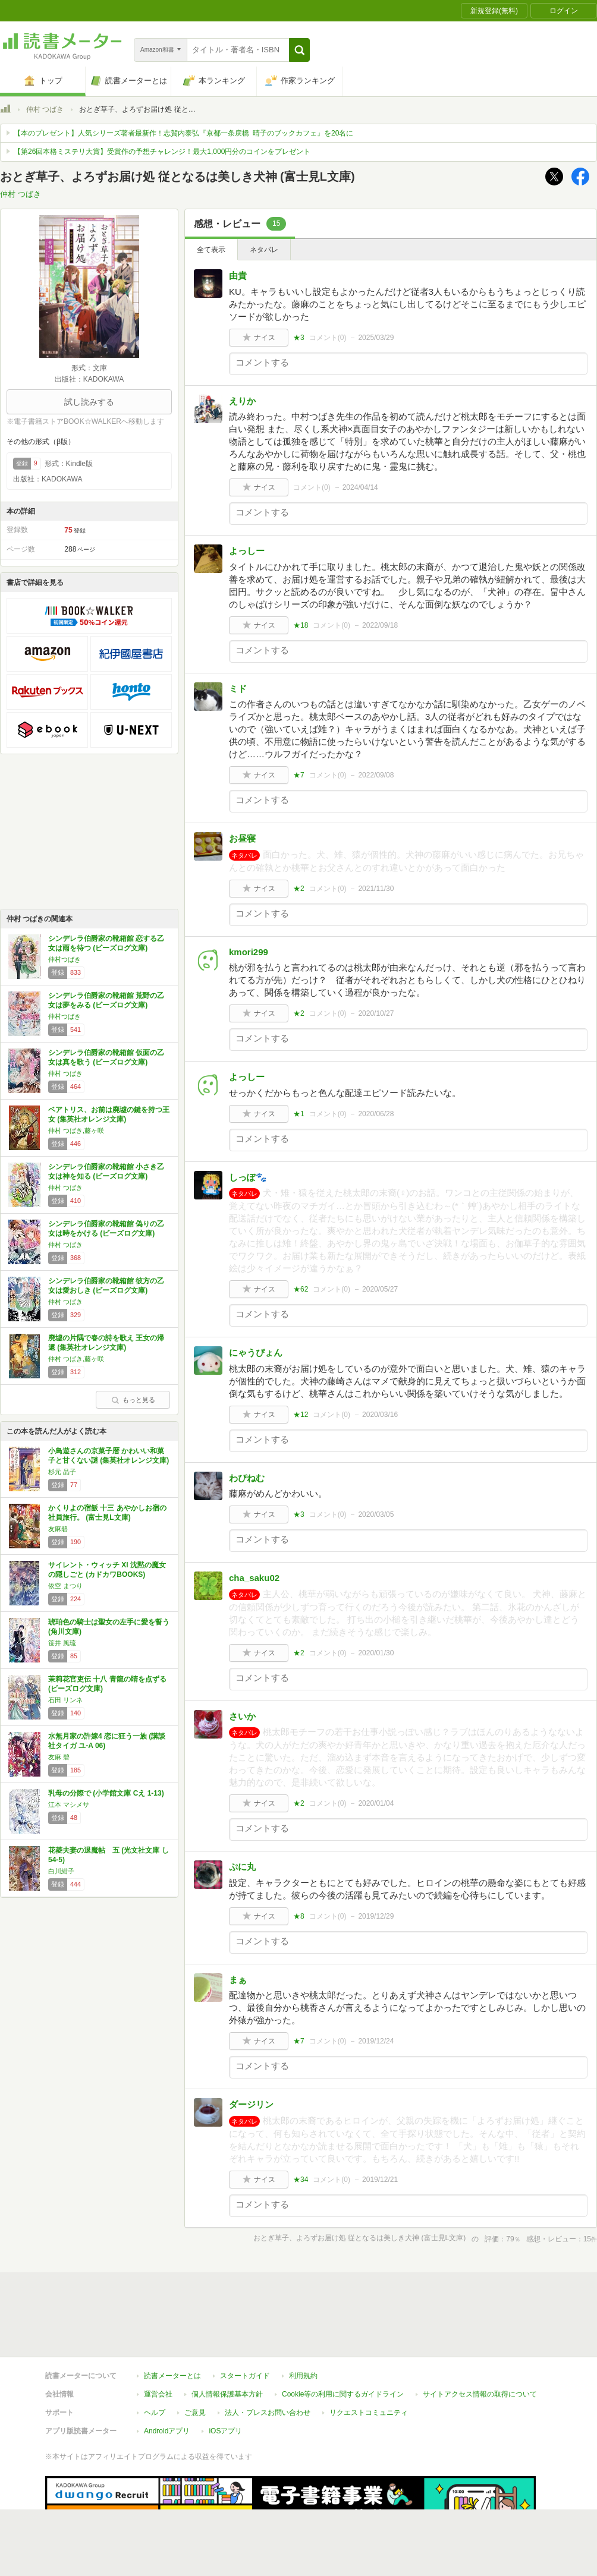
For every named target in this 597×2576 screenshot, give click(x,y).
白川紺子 (61, 1871)
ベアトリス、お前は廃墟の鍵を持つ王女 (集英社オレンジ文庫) (108, 1114)
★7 (298, 775)
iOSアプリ (225, 2431)
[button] (299, 50)
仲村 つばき (45, 109)
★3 (298, 337)
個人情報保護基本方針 (227, 2394)
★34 (300, 2179)
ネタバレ (264, 249)
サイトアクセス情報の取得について (480, 2394)
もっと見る (133, 1400)
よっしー (247, 551)
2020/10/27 (376, 1013)
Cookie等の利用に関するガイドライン (343, 2394)
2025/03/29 (376, 337)
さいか (242, 1716)
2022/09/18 (380, 625)
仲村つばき (64, 959)
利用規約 (303, 2375)
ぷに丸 (242, 1867)
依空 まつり (65, 1585)
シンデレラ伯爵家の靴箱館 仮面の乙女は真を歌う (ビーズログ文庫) (106, 1057)
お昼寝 (242, 838)
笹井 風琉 (62, 1642)
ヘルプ (154, 2412)
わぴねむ (247, 1478)
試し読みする (89, 402)
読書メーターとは (172, 2375)
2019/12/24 (376, 2041)
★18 (300, 625)
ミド (238, 689)
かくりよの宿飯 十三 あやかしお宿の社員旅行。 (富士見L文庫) (107, 1513)
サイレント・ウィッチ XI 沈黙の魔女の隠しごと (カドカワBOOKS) (107, 1570)
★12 (300, 1414)
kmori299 (248, 952)
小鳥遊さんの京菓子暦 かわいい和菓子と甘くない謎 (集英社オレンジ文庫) (108, 1456)
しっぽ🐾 (248, 1177)
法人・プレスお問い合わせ (267, 2412)
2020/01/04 (376, 1803)
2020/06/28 (376, 1113)
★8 (298, 1916)
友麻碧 (58, 1528)
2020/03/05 (376, 1514)
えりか (242, 401)
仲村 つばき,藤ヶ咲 (76, 1130)
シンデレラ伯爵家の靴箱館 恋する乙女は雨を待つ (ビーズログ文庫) (106, 943)
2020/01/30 (376, 1653)
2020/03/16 (380, 1414)
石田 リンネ (65, 1699)
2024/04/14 (360, 487)
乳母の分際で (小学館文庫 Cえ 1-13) (106, 1793)
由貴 (238, 275)
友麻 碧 (59, 1757)
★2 (298, 888)
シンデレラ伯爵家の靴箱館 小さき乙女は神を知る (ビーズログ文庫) (106, 1171)
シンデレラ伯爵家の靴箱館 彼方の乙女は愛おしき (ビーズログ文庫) (106, 1286)
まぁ (238, 1979)
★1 (298, 1114)
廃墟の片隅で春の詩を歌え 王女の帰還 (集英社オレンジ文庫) (106, 1343)
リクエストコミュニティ (368, 2412)
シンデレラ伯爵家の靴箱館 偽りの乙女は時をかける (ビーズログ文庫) (106, 1228)
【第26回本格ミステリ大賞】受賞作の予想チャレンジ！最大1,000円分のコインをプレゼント (162, 151)
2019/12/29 (376, 1916)
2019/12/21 (380, 2179)
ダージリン (251, 2104)
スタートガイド (245, 2375)
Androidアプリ (167, 2431)
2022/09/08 (376, 775)
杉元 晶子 (62, 1471)
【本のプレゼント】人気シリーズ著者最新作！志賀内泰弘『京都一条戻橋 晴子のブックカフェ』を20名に (183, 133)
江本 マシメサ (68, 1804)
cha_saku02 (254, 1578)
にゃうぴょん (255, 1352)
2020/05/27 (380, 1289)
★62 (300, 1289)
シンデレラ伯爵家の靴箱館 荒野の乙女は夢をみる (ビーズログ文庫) (106, 1000)
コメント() (328, 337)
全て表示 (211, 249)
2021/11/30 (376, 888)
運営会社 (158, 2394)
